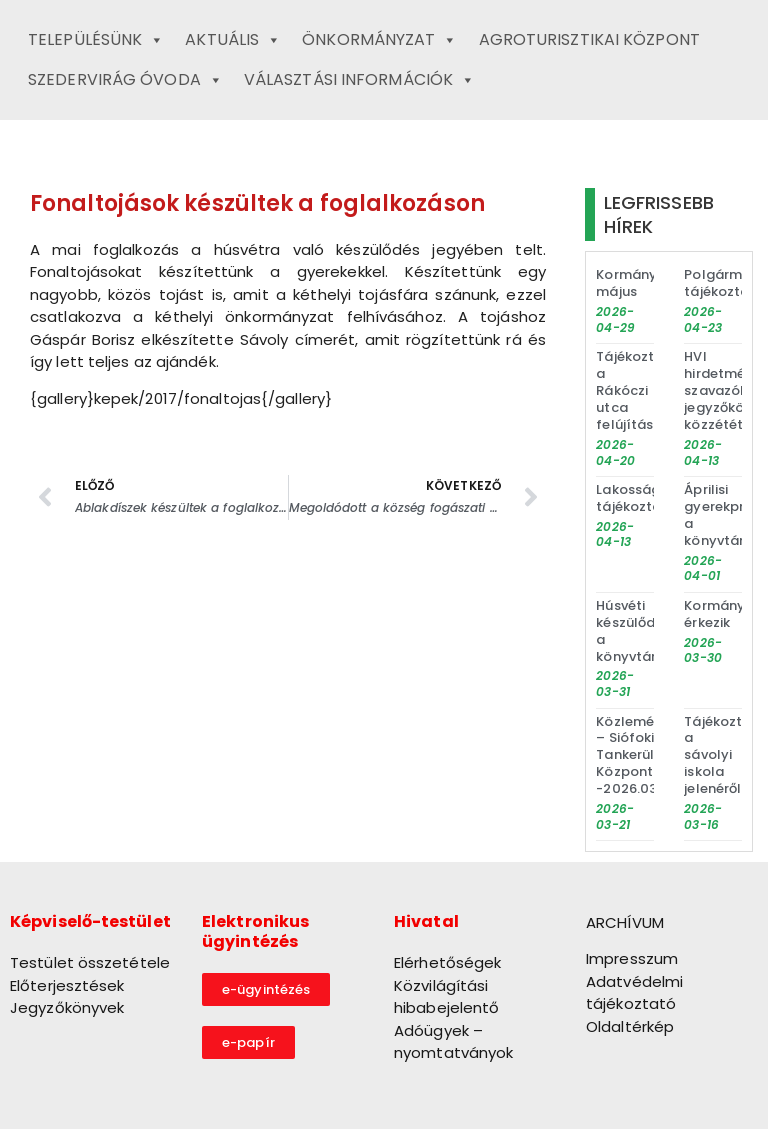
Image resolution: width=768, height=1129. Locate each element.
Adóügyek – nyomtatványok (453, 1042)
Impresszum (632, 958)
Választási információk (359, 80)
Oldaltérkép (630, 1026)
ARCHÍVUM (625, 922)
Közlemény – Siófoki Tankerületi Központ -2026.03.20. (638, 755)
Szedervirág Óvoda (125, 80)
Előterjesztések (67, 985)
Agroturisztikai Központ (589, 39)
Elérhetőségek (447, 962)
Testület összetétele (90, 962)
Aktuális (233, 40)
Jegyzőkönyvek (67, 1007)
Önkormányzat (379, 40)
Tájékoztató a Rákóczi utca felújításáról (638, 390)
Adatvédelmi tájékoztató (634, 993)
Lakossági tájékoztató (636, 498)
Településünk (96, 40)
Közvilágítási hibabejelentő (446, 997)
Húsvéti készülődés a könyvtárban (639, 631)
